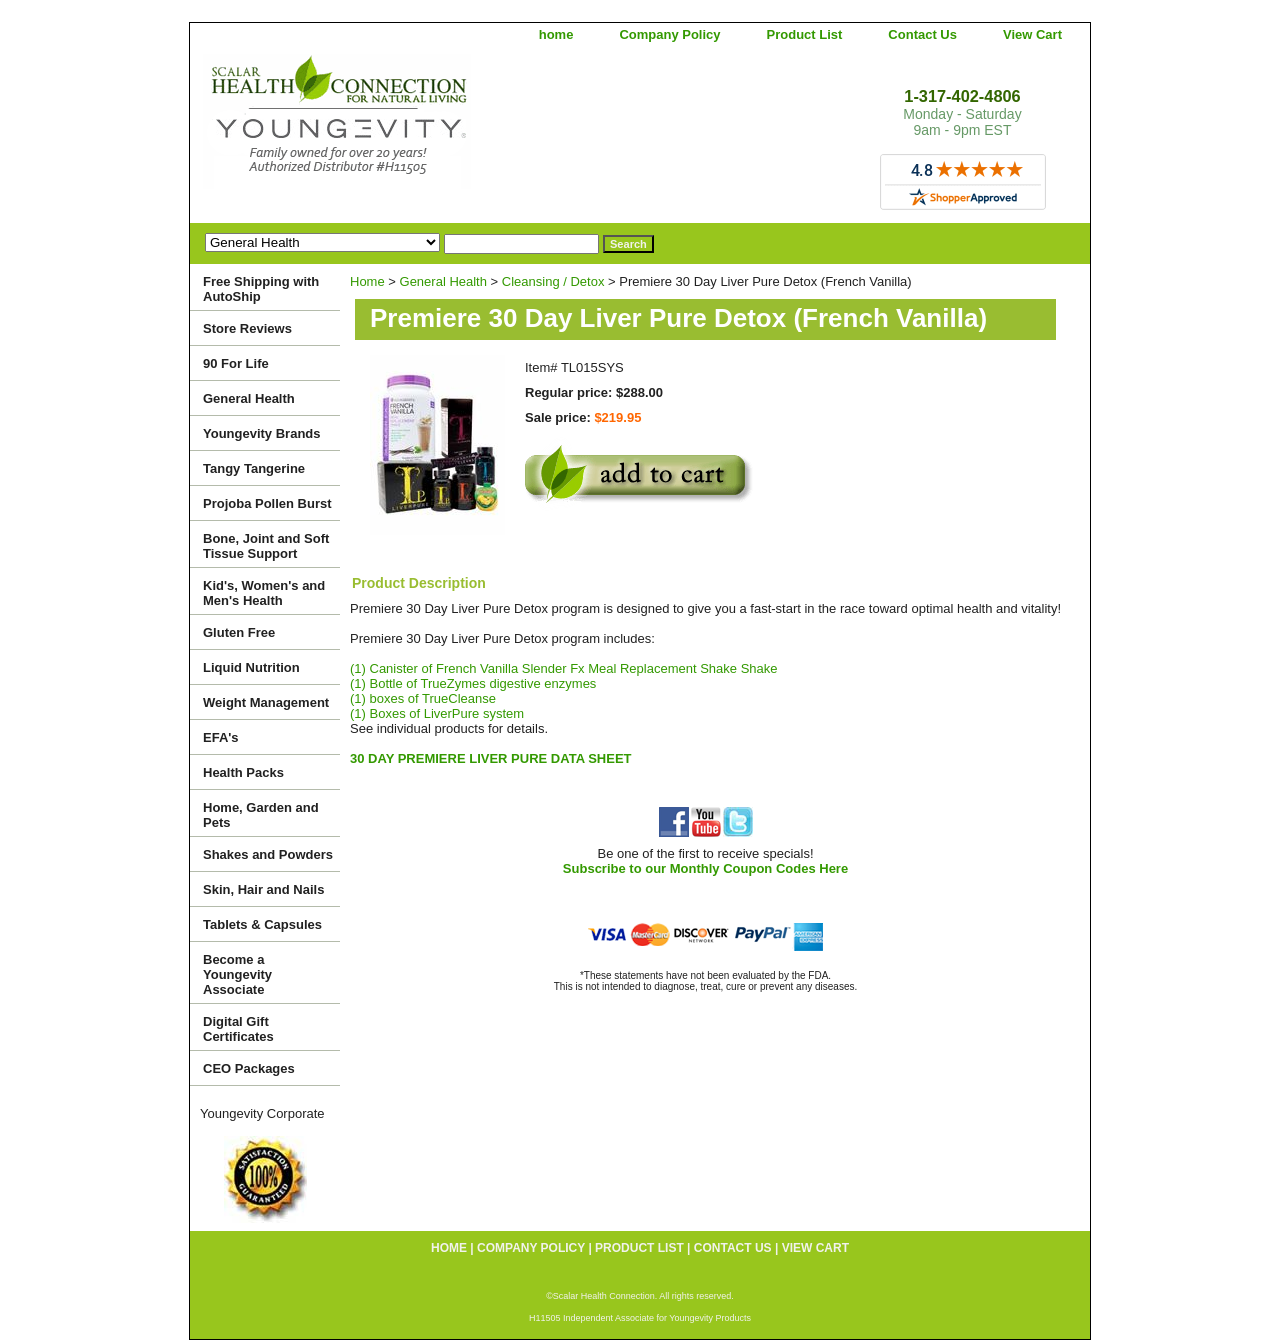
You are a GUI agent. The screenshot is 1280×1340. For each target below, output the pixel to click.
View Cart (1032, 34)
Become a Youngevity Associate (237, 974)
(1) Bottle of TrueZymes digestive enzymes (473, 683)
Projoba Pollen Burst (267, 503)
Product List (805, 34)
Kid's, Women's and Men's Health (264, 593)
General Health (443, 281)
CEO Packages (249, 1068)
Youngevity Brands (262, 433)
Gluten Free (239, 632)
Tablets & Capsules (262, 924)
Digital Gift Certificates (238, 1029)
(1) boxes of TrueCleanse (423, 698)
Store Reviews (247, 328)
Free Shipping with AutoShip (261, 289)
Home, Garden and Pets (261, 815)
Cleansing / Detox (553, 281)
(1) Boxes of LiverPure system (437, 713)
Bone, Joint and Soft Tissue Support (266, 546)
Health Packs (243, 772)
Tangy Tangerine (254, 468)
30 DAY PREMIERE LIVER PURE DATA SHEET (491, 758)
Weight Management (266, 702)
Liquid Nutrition (251, 667)
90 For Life (236, 363)
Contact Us (922, 34)
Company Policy (669, 34)
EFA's (221, 737)
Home (367, 281)
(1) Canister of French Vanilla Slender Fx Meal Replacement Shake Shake (564, 668)
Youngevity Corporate (262, 1113)
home (556, 34)
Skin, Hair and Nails (263, 889)
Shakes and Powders (268, 854)
